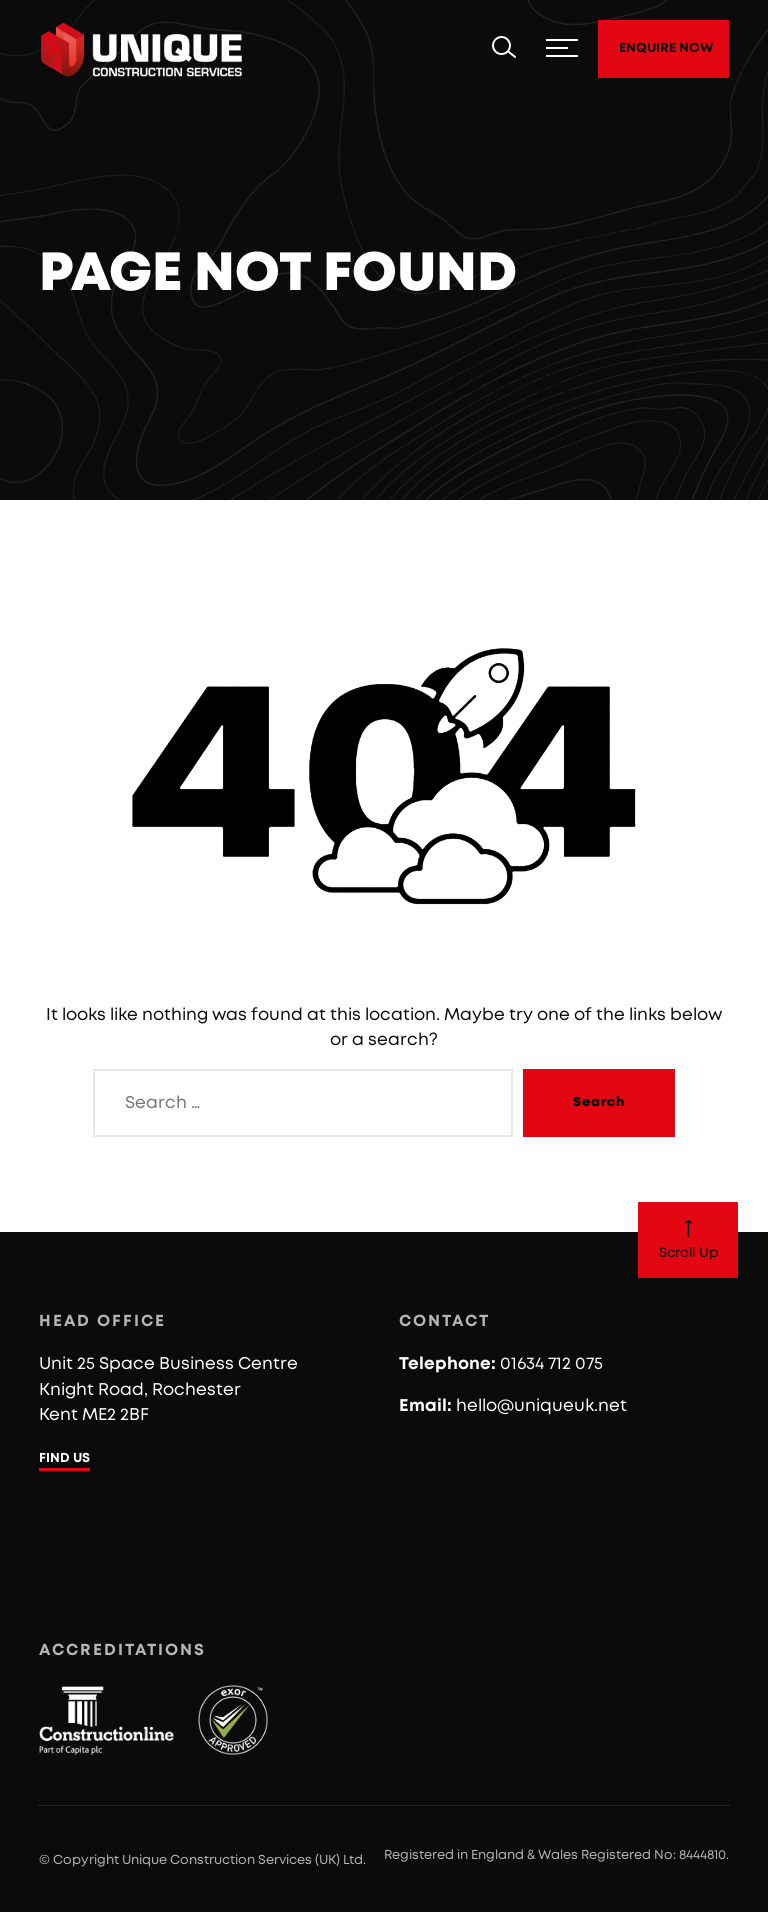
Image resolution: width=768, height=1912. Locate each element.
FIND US (64, 1458)
